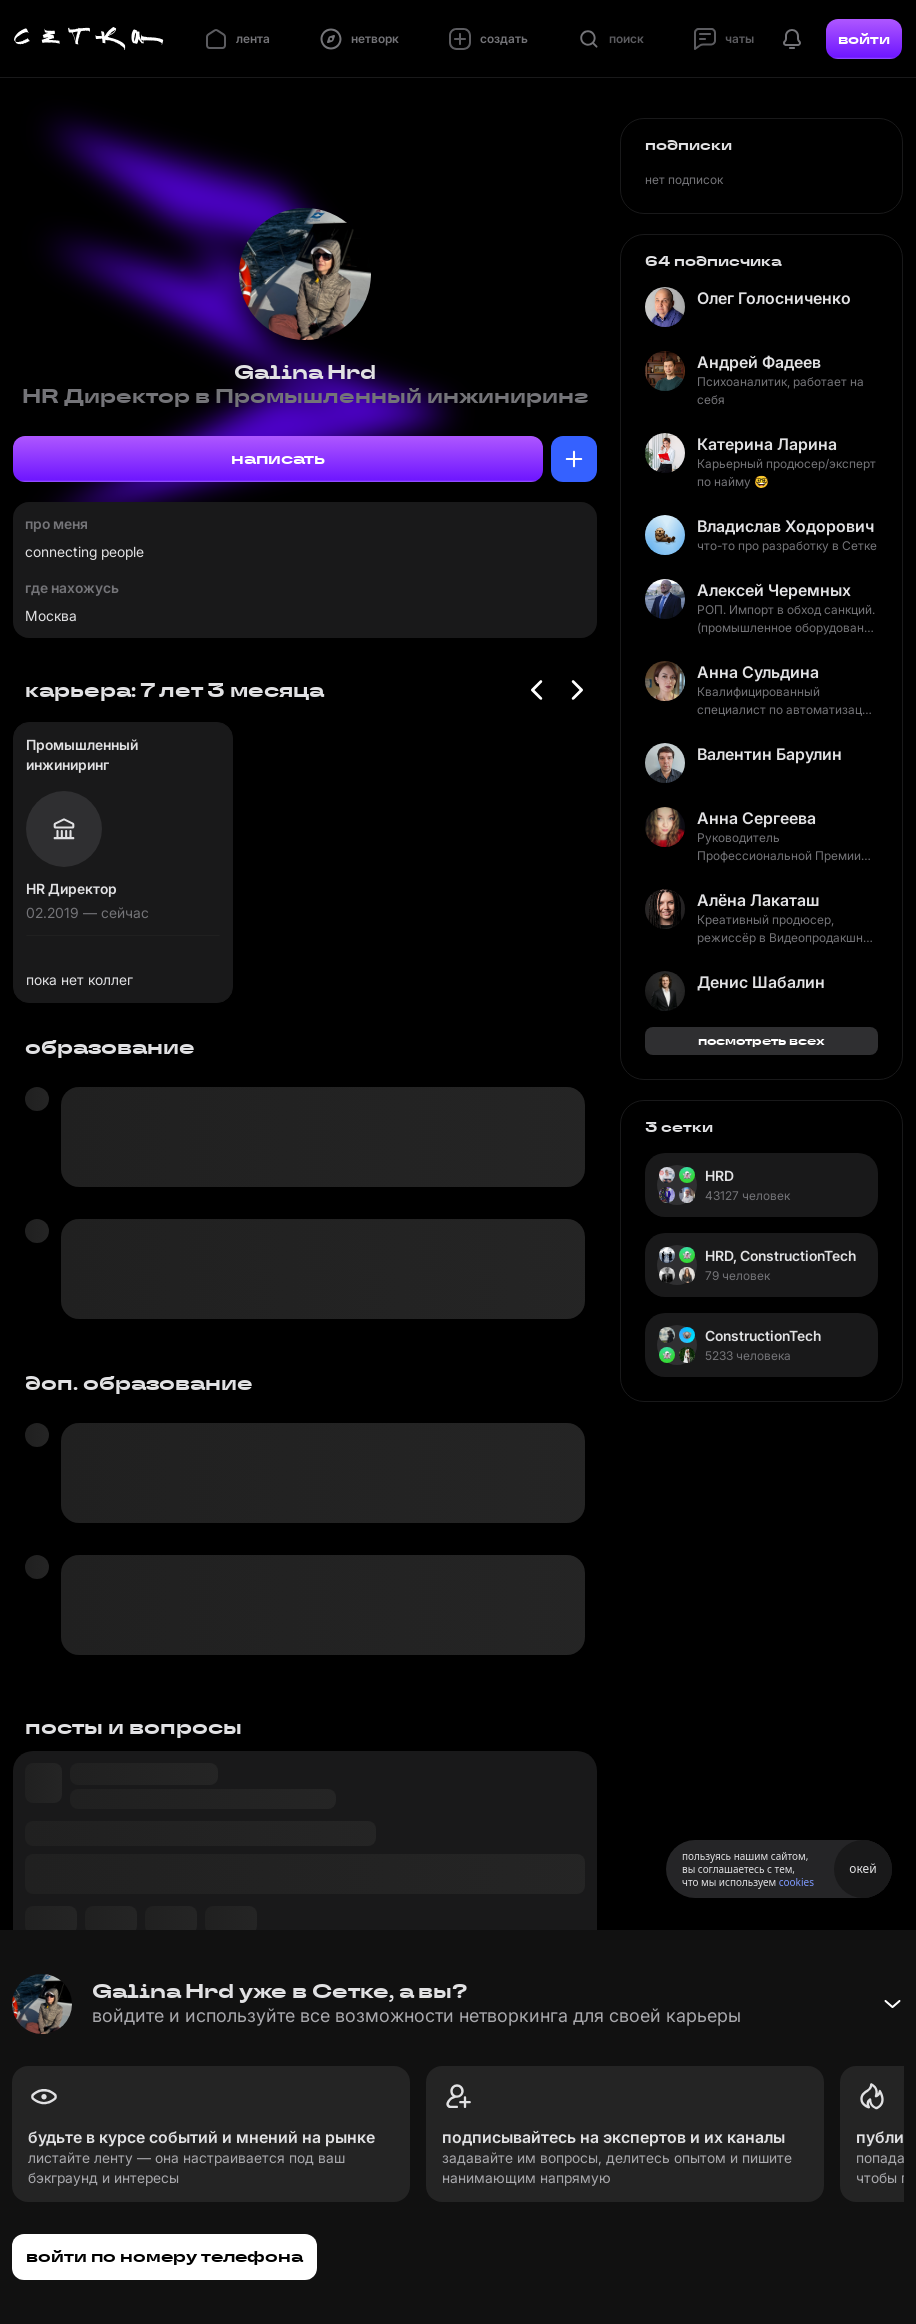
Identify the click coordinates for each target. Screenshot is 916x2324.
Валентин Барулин (769, 754)
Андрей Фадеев (759, 362)
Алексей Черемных (774, 590)
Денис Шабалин (761, 982)
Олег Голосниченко (774, 298)
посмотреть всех (761, 1040)
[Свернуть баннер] (892, 2004)
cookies (796, 1882)
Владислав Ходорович (785, 526)
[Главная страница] (89, 39)
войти (864, 39)
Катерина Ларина (767, 444)
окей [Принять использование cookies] (862, 1868)
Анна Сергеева (756, 818)
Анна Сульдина (758, 672)
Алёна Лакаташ (758, 900)
